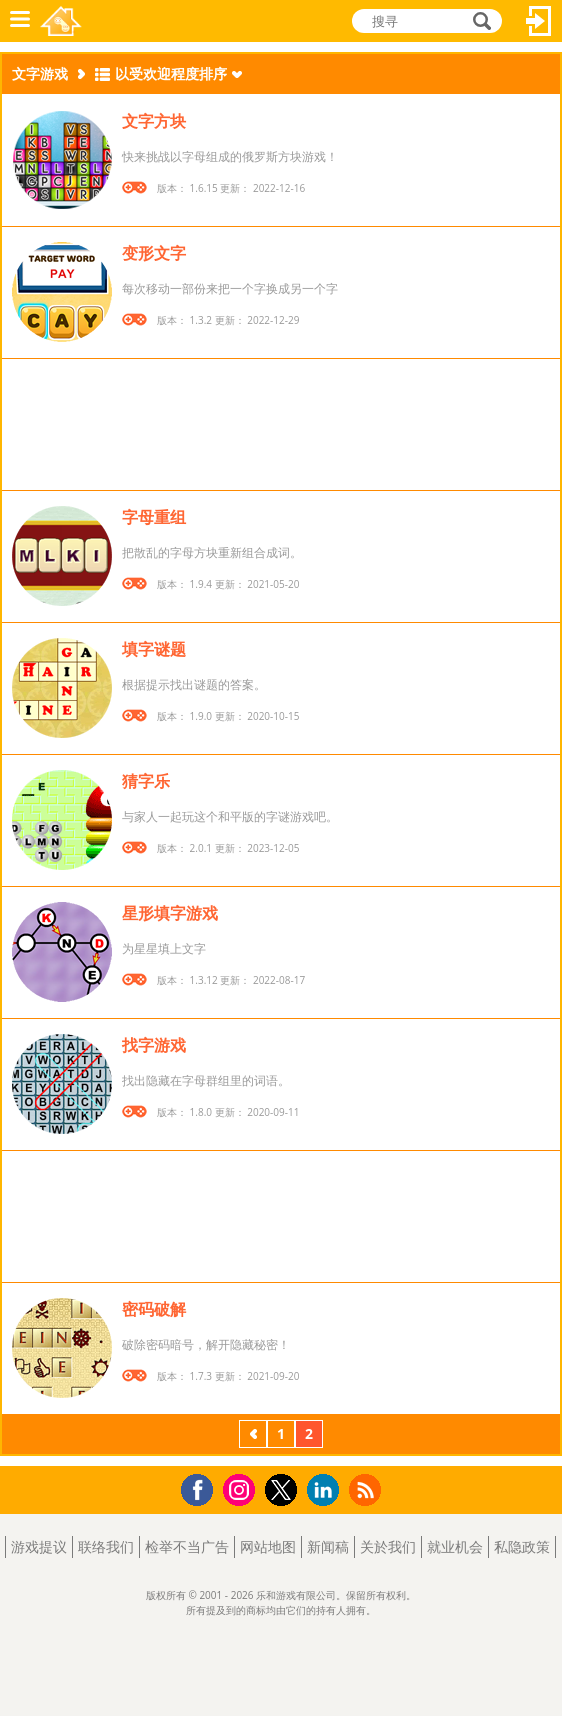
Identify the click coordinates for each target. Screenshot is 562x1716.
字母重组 (154, 517)
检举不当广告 (187, 1546)
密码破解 (154, 1309)
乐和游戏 (61, 21)
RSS (367, 1489)
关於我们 (388, 1546)
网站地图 (268, 1546)
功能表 (20, 21)
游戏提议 (39, 1546)
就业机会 (455, 1546)
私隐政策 (522, 1546)
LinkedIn (326, 1490)
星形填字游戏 (170, 913)
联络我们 (106, 1546)
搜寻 (479, 21)
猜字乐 (146, 781)
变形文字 (154, 253)
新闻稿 (328, 1546)
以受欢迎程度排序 (171, 73)
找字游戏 (154, 1045)
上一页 (253, 1436)
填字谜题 (154, 649)
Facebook (202, 1487)
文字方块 (154, 121)
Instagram (242, 1488)
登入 (539, 21)
